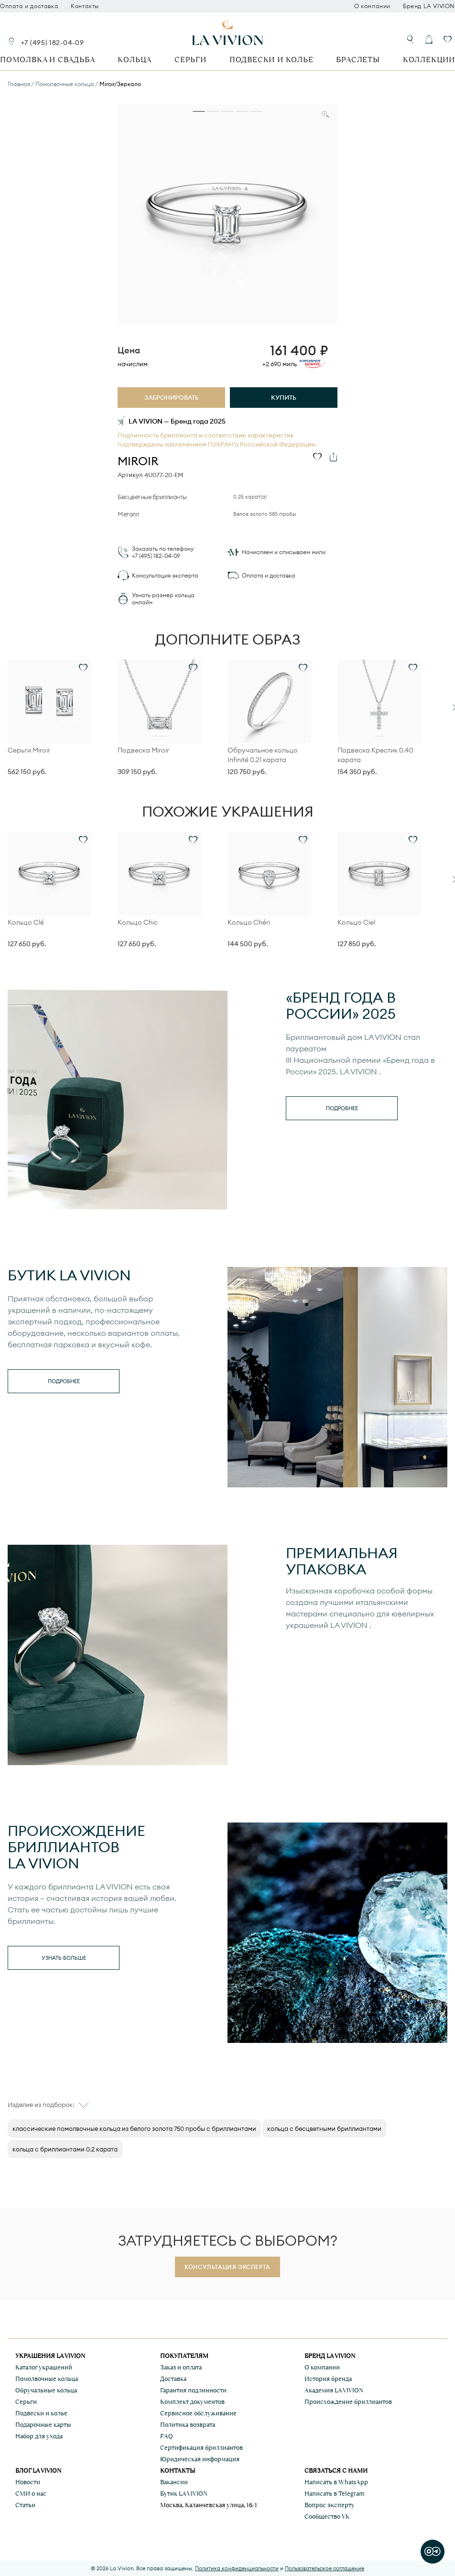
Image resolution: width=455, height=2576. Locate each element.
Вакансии (174, 2482)
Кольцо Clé (26, 922)
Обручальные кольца (46, 2390)
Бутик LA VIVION (183, 2493)
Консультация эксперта (165, 575)
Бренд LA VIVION (429, 6)
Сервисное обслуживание (198, 2413)
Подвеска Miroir (143, 750)
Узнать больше (64, 1957)
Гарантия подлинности (193, 2390)
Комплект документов (192, 2401)
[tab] (199, 111)
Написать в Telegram (334, 2493)
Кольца (135, 59)
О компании (372, 6)
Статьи (25, 2505)
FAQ (166, 2436)
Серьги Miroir (29, 750)
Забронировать (171, 397)
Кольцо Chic (138, 922)
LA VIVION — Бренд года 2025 (177, 421)
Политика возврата (187, 2424)
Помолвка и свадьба (47, 59)
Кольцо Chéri (249, 922)
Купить (283, 397)
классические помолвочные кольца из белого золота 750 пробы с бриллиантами (134, 2128)
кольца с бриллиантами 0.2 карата (65, 2149)
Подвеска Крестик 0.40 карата (375, 755)
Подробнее (342, 1108)
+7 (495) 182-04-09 (52, 42)
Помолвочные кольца (46, 2378)
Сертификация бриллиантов (201, 2447)
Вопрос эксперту (329, 2505)
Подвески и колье (271, 59)
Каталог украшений (43, 2367)
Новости (27, 2482)
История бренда (328, 2378)
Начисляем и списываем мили (283, 552)
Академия (333, 2390)
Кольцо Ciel (356, 922)
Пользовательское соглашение (324, 2568)
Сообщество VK (327, 2516)
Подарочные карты (43, 2424)
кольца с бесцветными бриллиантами (324, 2128)
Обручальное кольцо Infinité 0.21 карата (263, 755)
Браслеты (357, 59)
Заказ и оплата (181, 2367)
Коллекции (429, 59)
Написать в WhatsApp (336, 2482)
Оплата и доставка (29, 6)
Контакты (85, 6)
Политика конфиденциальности (237, 2568)
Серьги (190, 59)
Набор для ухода (39, 2436)
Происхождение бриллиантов (348, 2401)
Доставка (173, 2378)
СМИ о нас (30, 2493)
